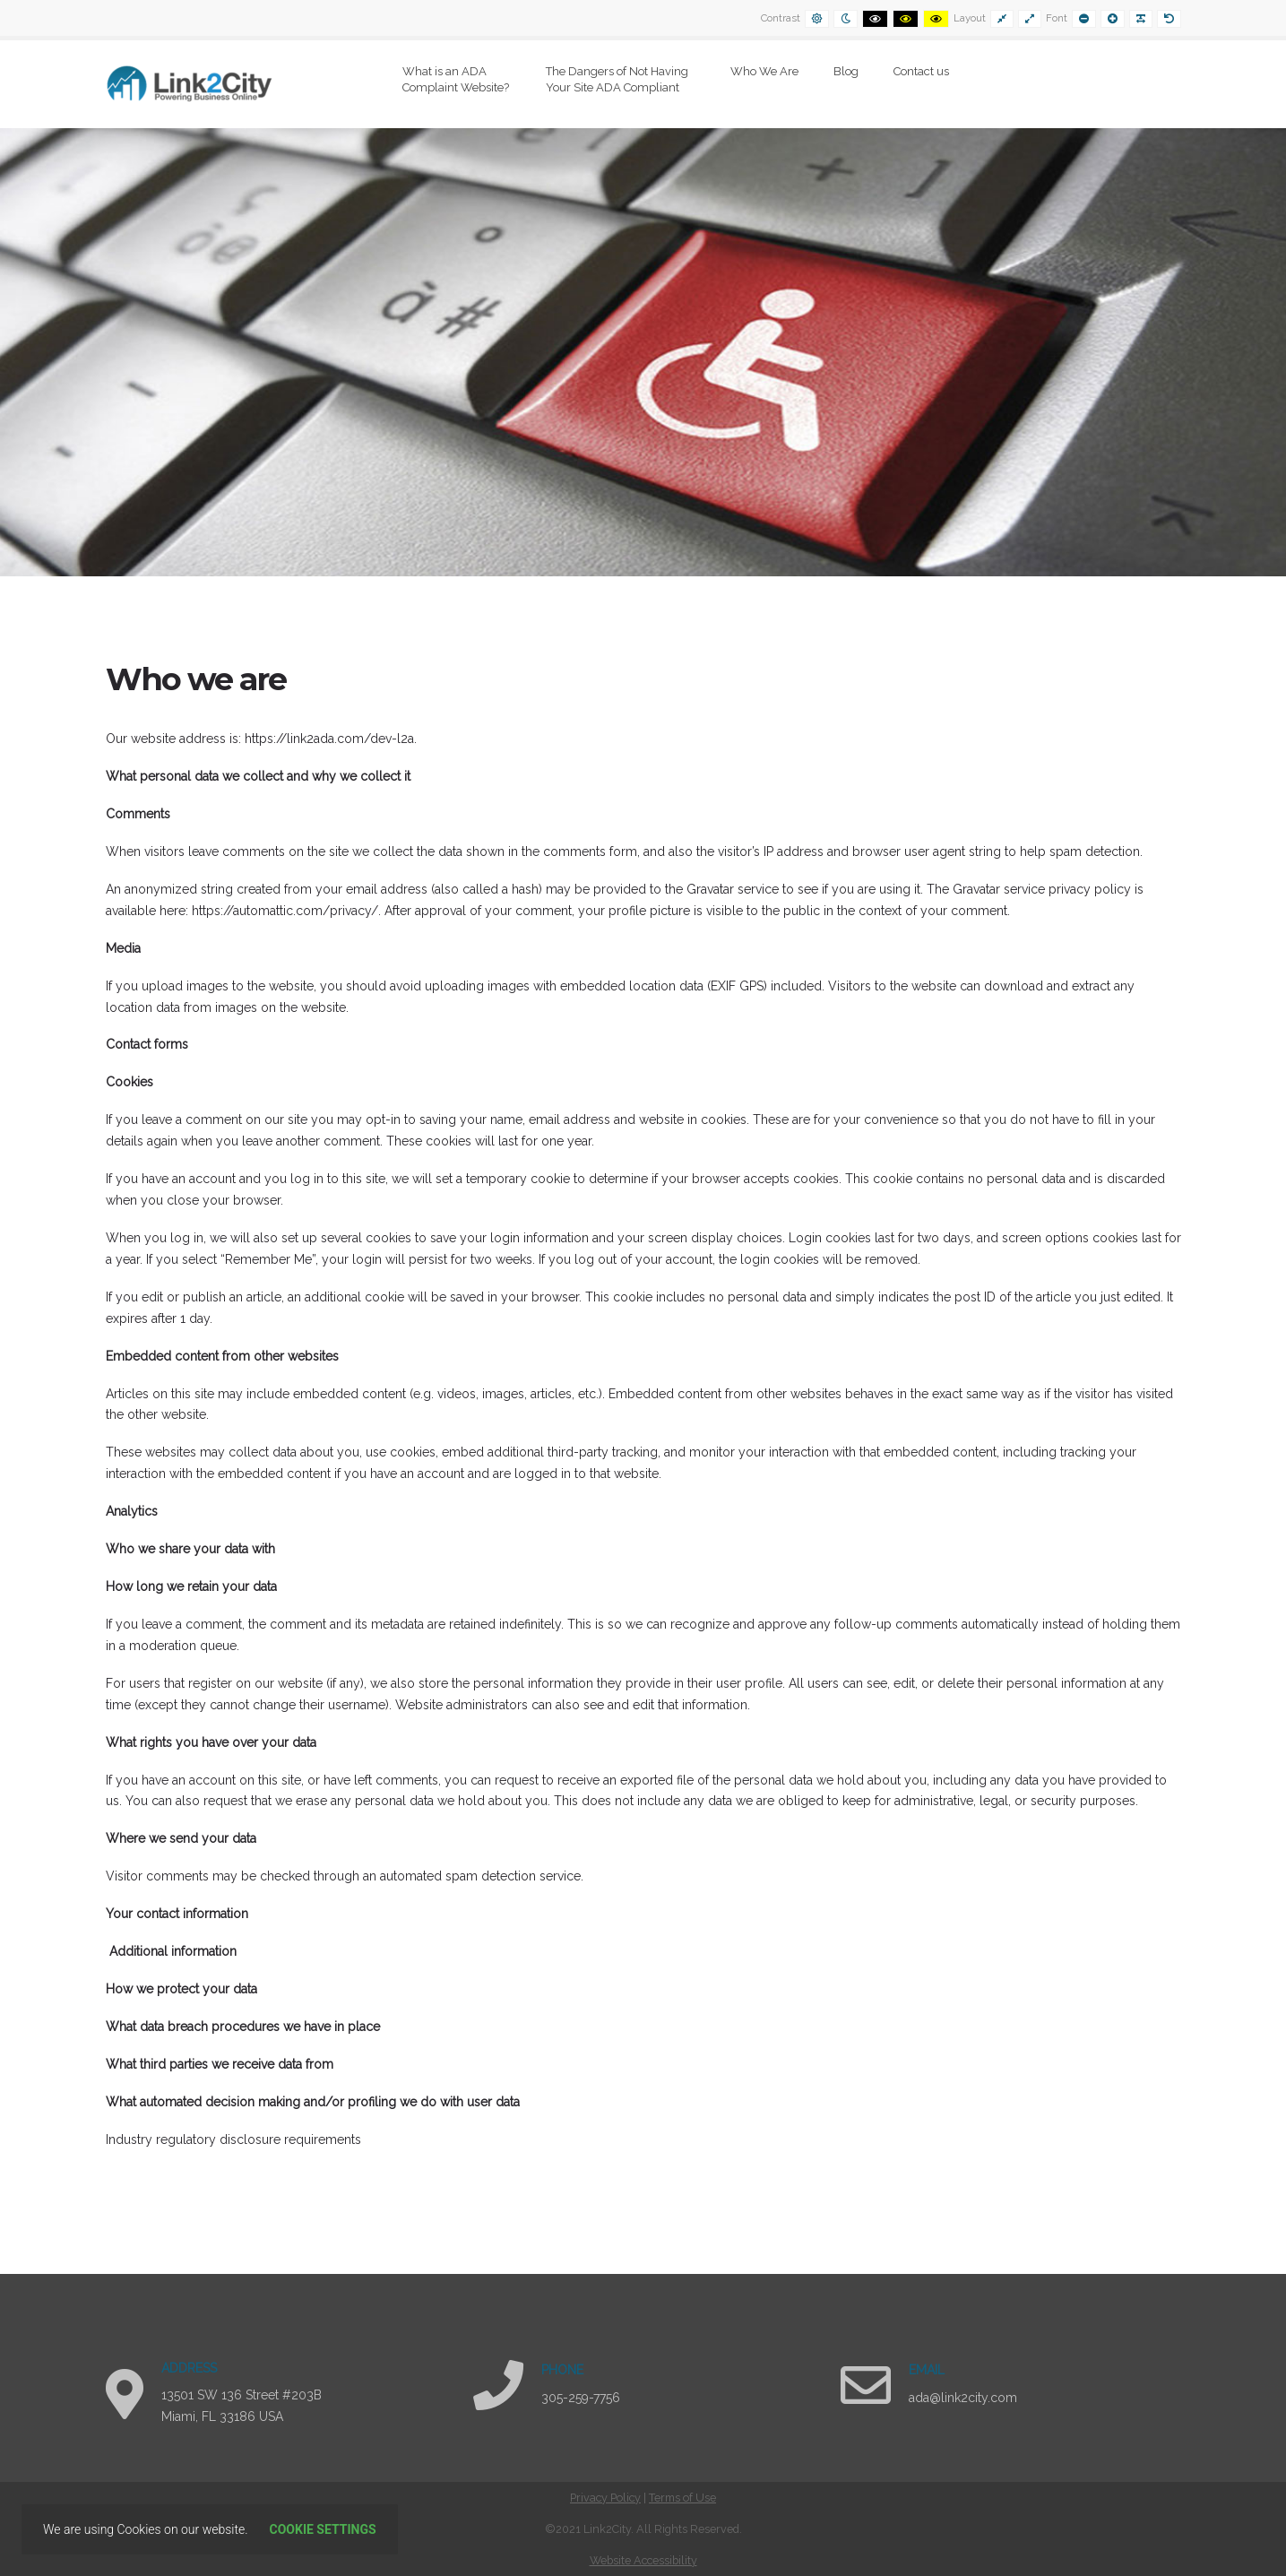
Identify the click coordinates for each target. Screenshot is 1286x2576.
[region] (643, 352)
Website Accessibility (643, 2560)
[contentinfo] (643, 2529)
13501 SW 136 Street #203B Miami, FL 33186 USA (241, 2406)
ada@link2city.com (963, 2397)
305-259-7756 (580, 2397)
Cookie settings (323, 2529)
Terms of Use (682, 2497)
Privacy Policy (605, 2497)
